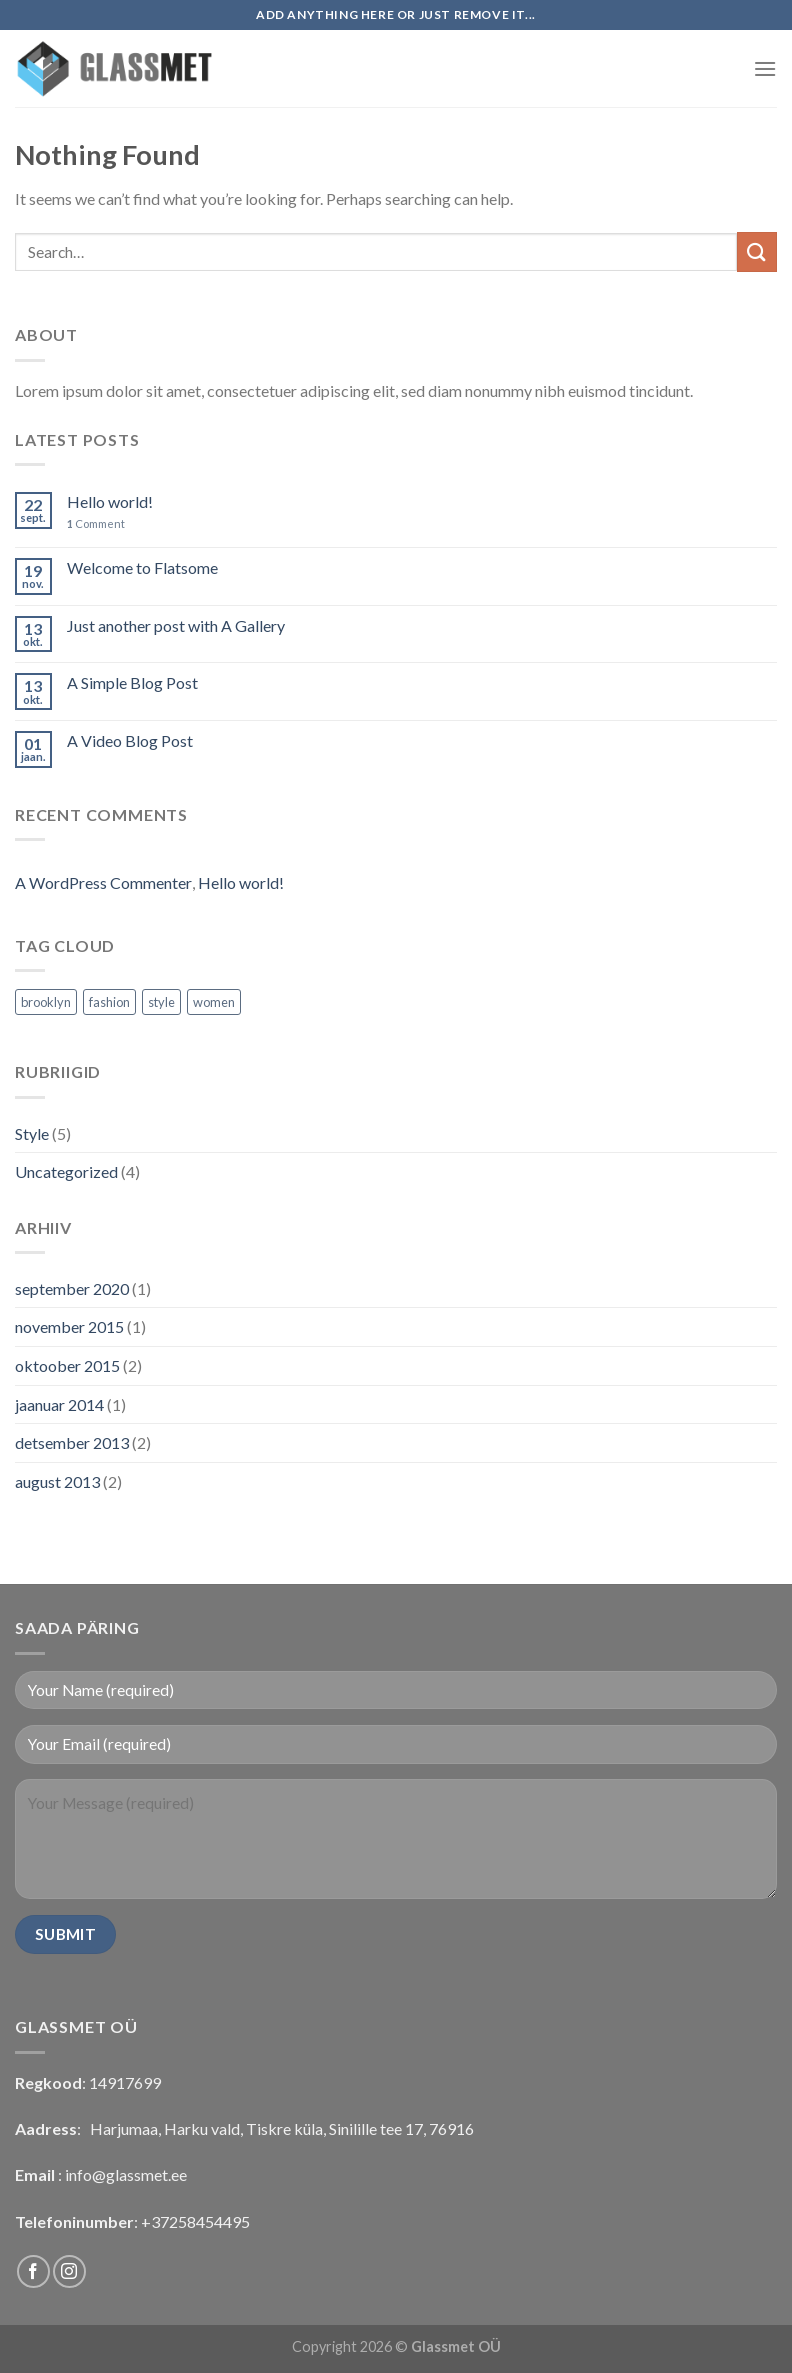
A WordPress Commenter (103, 882)
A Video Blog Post (130, 740)
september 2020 (72, 1288)
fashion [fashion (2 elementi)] (109, 1002)
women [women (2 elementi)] (214, 1002)
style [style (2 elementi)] (161, 1002)
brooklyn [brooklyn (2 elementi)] (46, 1002)
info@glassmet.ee (126, 2174)
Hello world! (110, 501)
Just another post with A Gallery (176, 625)
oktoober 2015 (67, 1365)
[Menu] (765, 68)
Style (32, 1133)
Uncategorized (66, 1171)
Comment (96, 523)
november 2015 (69, 1326)
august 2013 (57, 1481)
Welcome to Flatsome (142, 567)
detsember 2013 (72, 1442)
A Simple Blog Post (132, 682)
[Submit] (757, 251)
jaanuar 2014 (59, 1404)
